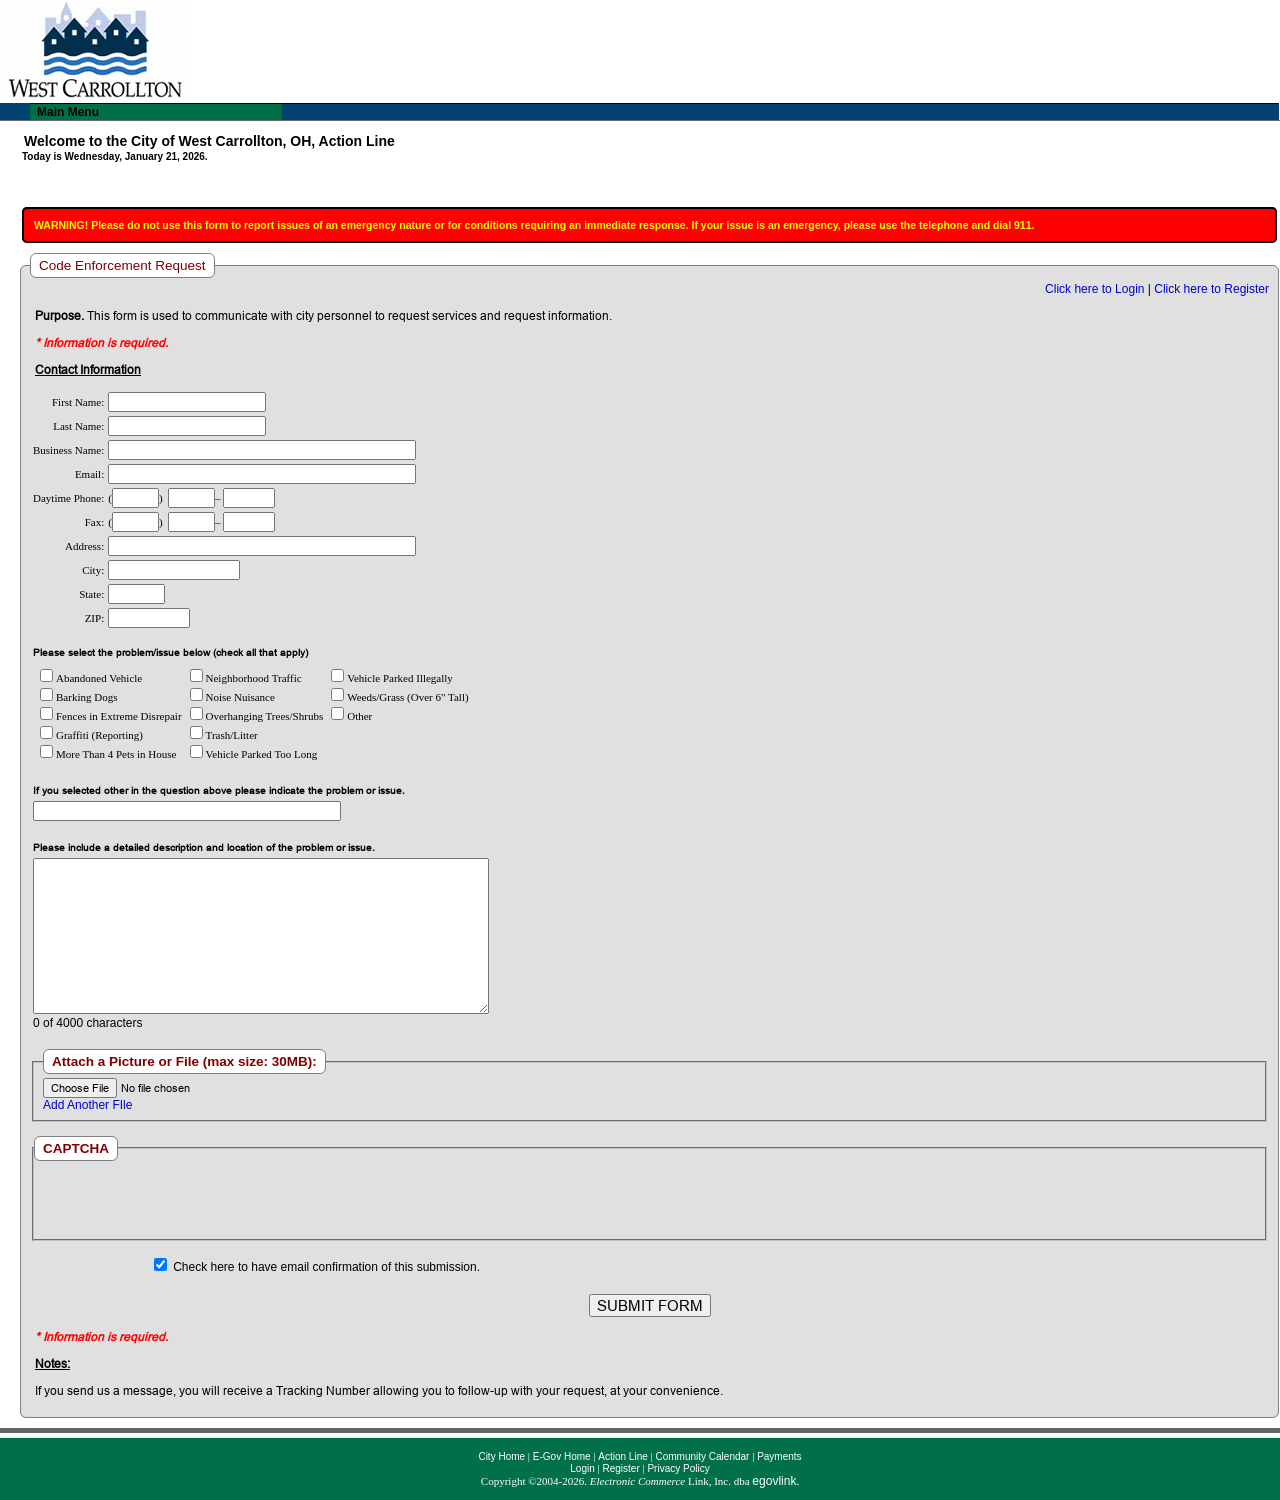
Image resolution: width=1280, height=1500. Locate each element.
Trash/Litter (224, 735)
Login (582, 1468)
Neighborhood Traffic (246, 678)
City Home (501, 1456)
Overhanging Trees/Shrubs (257, 716)
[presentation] (649, 1200)
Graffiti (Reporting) (91, 735)
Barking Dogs (78, 697)
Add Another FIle (87, 1105)
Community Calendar (702, 1456)
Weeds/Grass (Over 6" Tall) (399, 697)
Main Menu (68, 112)
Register (620, 1468)
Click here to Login (1094, 289)
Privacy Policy (678, 1468)
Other (351, 716)
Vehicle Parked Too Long (254, 754)
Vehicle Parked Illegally (392, 678)
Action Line (622, 1456)
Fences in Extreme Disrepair (111, 716)
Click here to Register (1211, 289)
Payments (779, 1456)
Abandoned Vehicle (91, 678)
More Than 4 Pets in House (108, 754)
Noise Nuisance (232, 697)
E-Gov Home (562, 1456)
